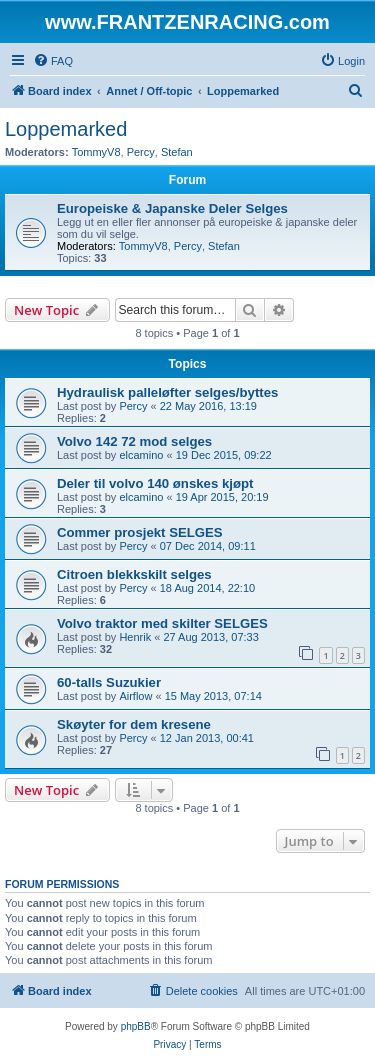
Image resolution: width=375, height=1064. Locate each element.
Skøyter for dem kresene (134, 724)
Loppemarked (66, 129)
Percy (141, 152)
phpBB (136, 1026)
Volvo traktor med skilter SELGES (162, 623)
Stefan (177, 152)
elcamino (141, 455)
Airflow (135, 696)
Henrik (135, 637)
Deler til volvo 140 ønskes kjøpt (155, 483)
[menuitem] (53, 61)
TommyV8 (96, 152)
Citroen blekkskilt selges (134, 574)
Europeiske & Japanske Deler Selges (172, 208)
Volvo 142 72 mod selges (134, 441)
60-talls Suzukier (109, 682)
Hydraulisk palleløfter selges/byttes (167, 392)
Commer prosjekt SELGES (140, 532)
